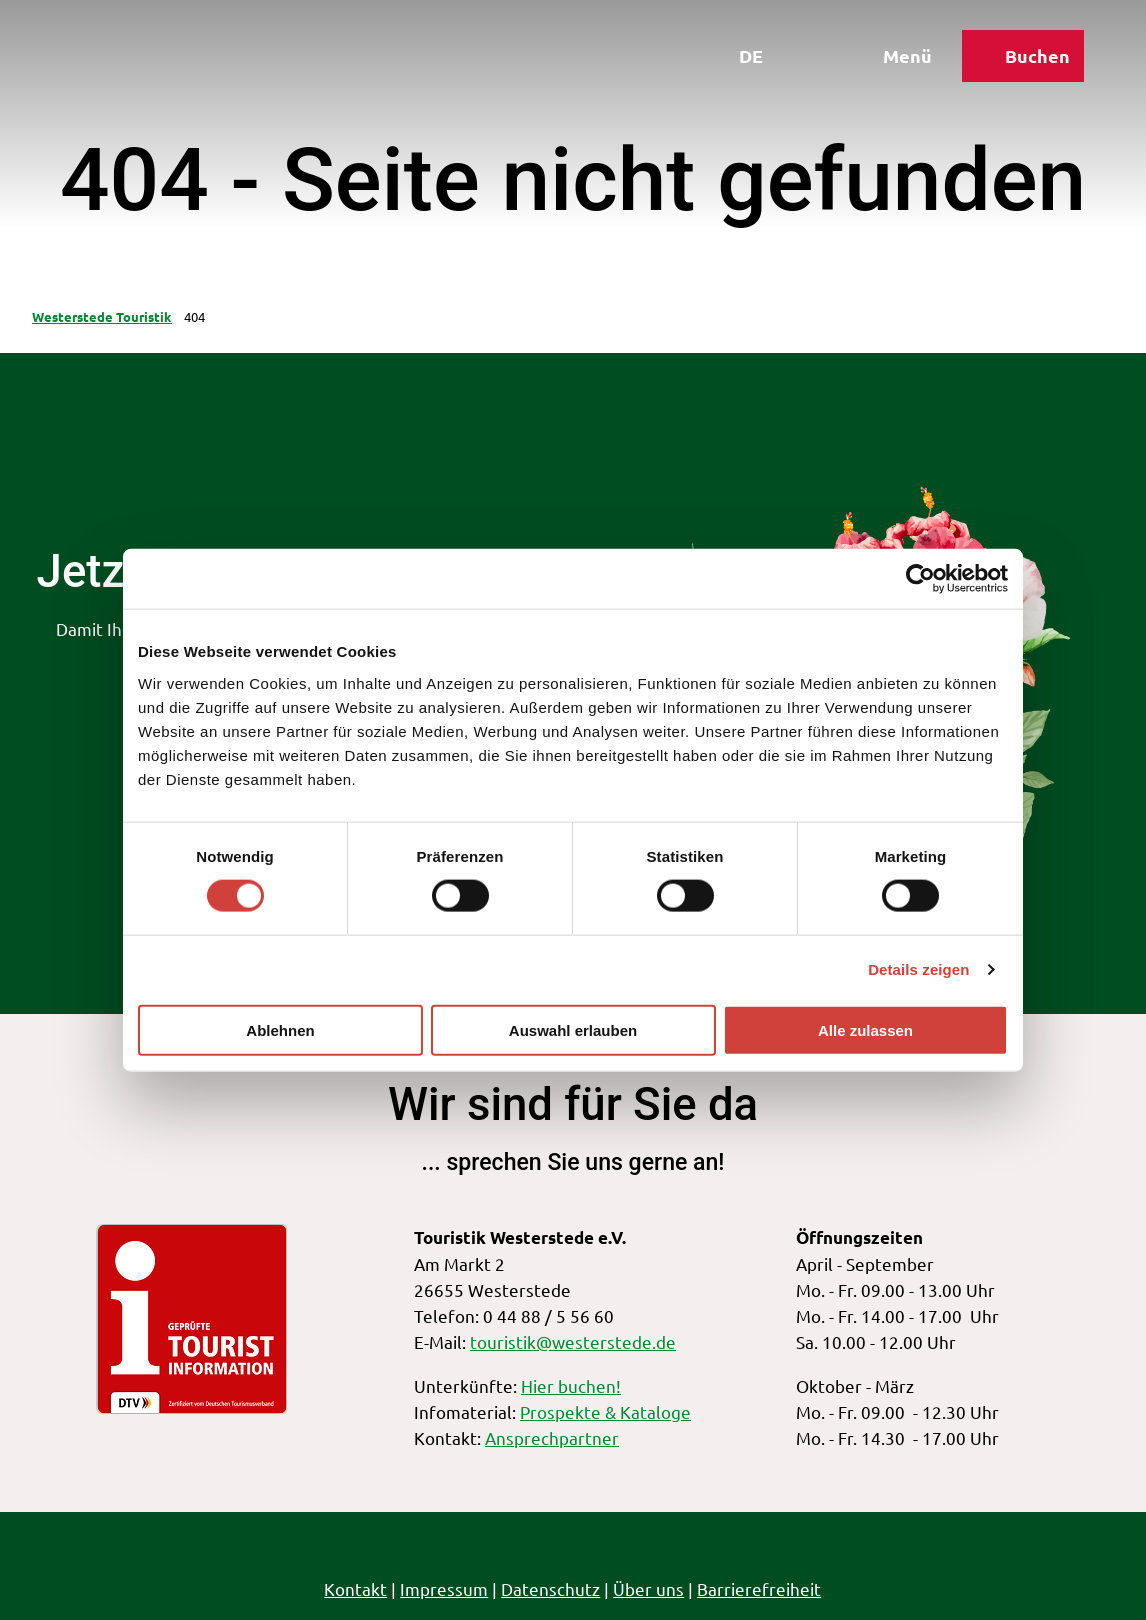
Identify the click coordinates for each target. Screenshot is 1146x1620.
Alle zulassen (865, 1029)
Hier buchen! (571, 1385)
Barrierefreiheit (760, 1588)
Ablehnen (280, 1029)
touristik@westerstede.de (573, 1342)
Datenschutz (551, 1588)
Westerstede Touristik (102, 316)
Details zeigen (918, 969)
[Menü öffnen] (891, 58)
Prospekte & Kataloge (605, 1411)
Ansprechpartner (552, 1437)
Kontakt (356, 1588)
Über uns (649, 1588)
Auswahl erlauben (573, 1029)
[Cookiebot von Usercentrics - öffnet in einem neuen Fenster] (920, 579)
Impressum (445, 1588)
